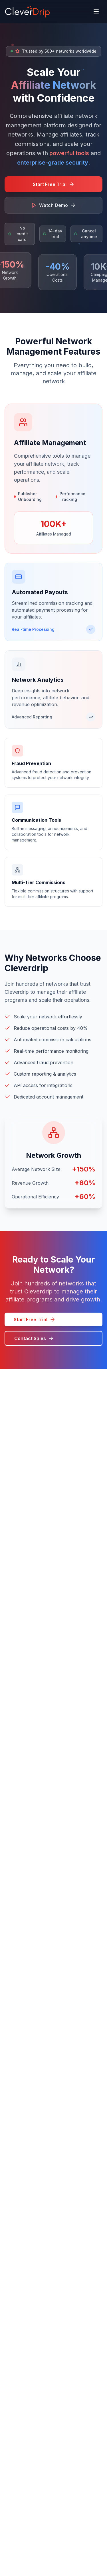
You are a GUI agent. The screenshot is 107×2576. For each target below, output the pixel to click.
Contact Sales (34, 1338)
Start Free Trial (34, 1319)
